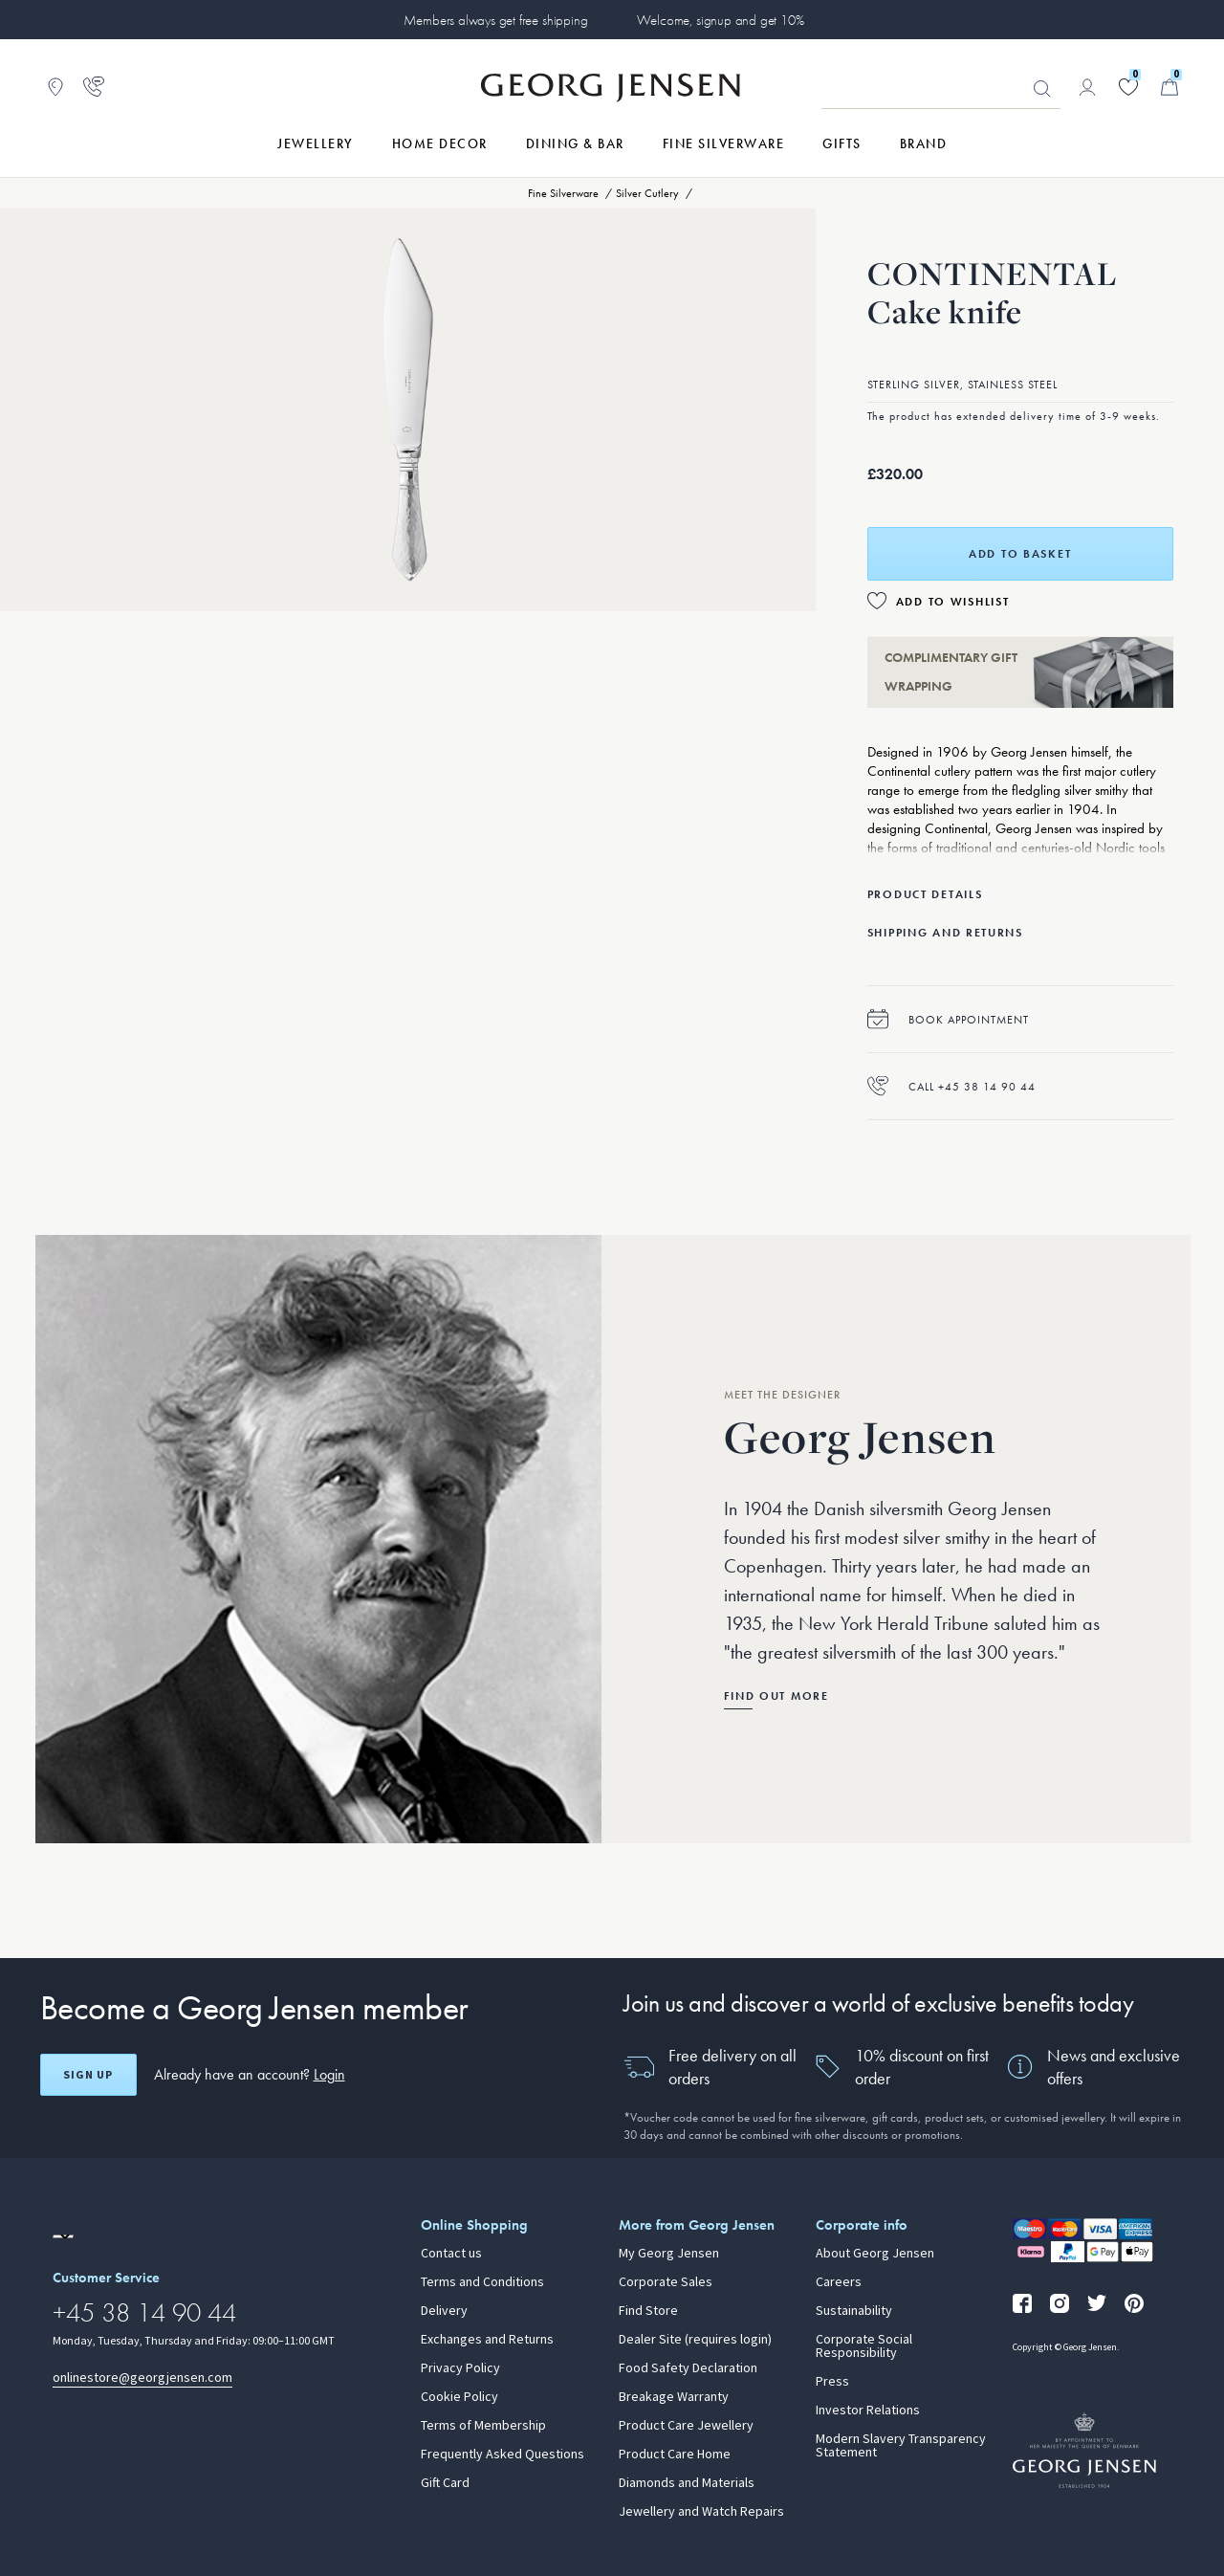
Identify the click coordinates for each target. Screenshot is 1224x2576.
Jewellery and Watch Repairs (701, 2512)
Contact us (451, 2253)
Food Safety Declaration (688, 2368)
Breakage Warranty (674, 2397)
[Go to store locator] (55, 87)
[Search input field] (940, 88)
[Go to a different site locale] (63, 2236)
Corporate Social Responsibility (864, 2346)
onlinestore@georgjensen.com (142, 2377)
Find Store (648, 2311)
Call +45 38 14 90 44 (951, 1086)
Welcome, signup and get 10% (720, 20)
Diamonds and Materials (686, 2483)
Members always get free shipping (495, 20)
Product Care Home (675, 2454)
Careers (839, 2282)
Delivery (444, 2311)
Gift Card (445, 2483)
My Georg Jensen (669, 2253)
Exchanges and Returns (487, 2339)
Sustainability (854, 2311)
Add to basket (1020, 553)
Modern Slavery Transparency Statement (901, 2446)
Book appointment (948, 1019)
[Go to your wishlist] (1128, 87)
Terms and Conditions (482, 2282)
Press (832, 2382)
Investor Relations (868, 2410)
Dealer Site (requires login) (695, 2339)
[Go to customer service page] (93, 87)
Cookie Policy (459, 2397)
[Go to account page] (1087, 87)
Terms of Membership (483, 2426)
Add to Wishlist (953, 601)
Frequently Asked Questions (502, 2454)
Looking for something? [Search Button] (1042, 89)
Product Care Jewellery (686, 2426)
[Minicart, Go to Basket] (1169, 87)
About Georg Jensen (875, 2253)
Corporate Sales (665, 2282)
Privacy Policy (460, 2368)
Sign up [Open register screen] (88, 2074)
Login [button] (329, 2074)
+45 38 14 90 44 (144, 2312)
